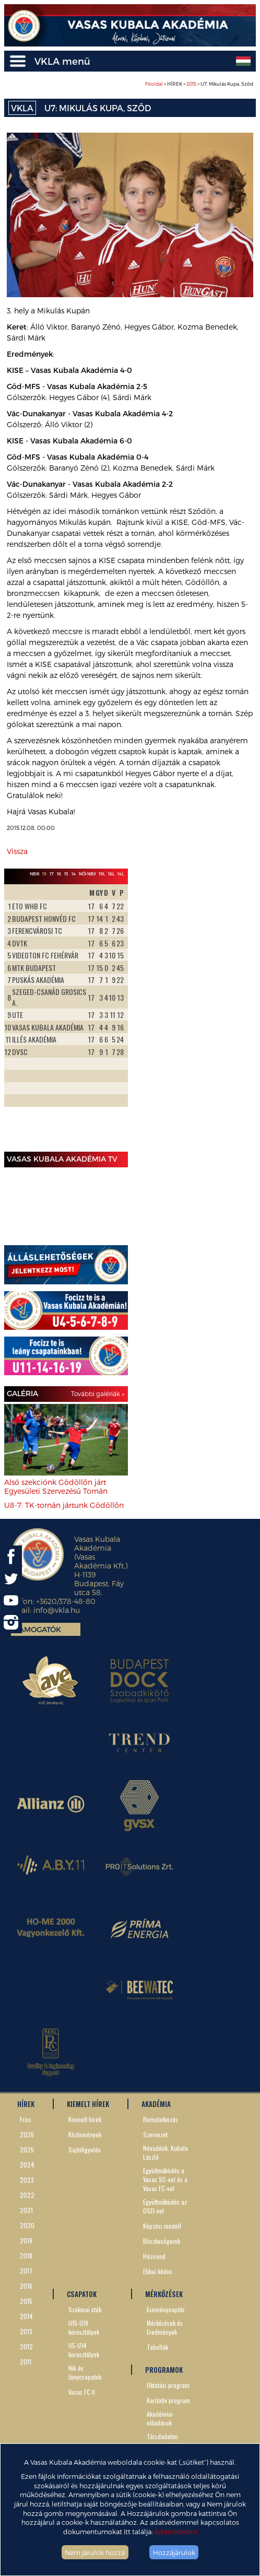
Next (114, 1016)
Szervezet (155, 2134)
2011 (25, 2361)
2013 (26, 2331)
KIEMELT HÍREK (88, 2104)
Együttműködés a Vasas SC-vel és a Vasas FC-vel (165, 2179)
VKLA (22, 108)
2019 (26, 2240)
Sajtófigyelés (84, 2149)
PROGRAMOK (164, 2369)
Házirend (154, 2256)
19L (102, 873)
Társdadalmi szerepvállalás (165, 2441)
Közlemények (84, 2134)
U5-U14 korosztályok (83, 2350)
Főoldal (154, 84)
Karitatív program (168, 2400)
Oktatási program (168, 2385)
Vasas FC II (81, 2391)
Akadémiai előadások (160, 2418)
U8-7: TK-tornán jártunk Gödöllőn (64, 1505)
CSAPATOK (82, 2294)
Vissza (17, 851)
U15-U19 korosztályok (83, 2327)
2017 (26, 2270)
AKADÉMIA (156, 2104)
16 (59, 873)
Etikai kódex (157, 2271)
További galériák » (97, 1393)
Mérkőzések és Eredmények (165, 2327)
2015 (191, 84)
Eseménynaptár (166, 2309)
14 (74, 873)
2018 (26, 2255)
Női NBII (87, 873)
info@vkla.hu (56, 1610)
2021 (26, 2210)
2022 (27, 2195)
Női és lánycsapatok (84, 2372)
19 (44, 873)
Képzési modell (162, 2225)
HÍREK (25, 2104)
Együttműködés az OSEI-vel (165, 2206)
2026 (27, 2134)
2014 (26, 2316)
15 (66, 873)
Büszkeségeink (161, 2241)
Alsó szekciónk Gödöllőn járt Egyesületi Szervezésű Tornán (56, 1486)
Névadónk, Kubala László (165, 2152)
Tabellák (157, 2347)
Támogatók (38, 1629)
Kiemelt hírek (84, 2119)
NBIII (34, 873)
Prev (17, 1016)
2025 (27, 2149)
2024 (27, 2164)
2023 (27, 2179)
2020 (27, 2225)
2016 (26, 2285)
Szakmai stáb (85, 2309)
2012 (26, 2346)
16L (111, 873)
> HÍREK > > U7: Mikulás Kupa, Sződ (199, 84)
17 (52, 873)
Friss (25, 2119)
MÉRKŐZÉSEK (164, 2294)
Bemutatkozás (160, 2119)
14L (120, 873)
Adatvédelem (175, 2531)
